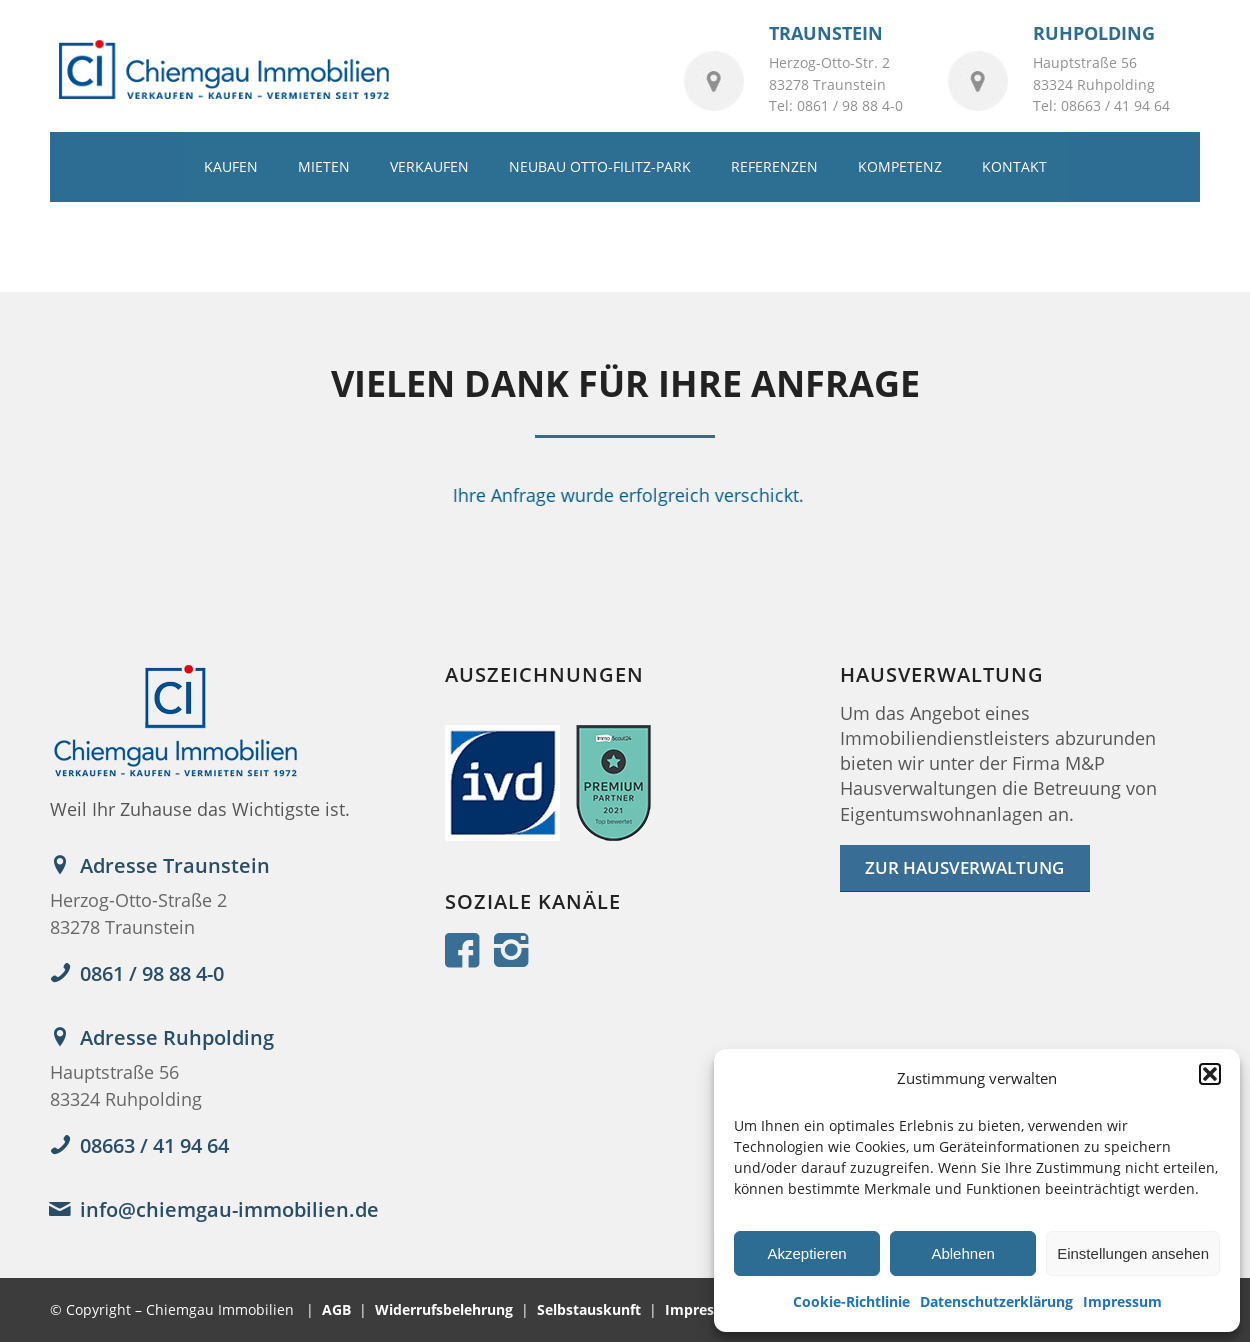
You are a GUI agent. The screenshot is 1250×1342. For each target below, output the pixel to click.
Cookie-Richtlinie (851, 1301)
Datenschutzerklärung (996, 1301)
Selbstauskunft (589, 1309)
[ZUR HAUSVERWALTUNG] (965, 868)
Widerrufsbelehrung (444, 1309)
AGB (336, 1309)
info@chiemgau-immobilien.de (229, 1209)
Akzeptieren (806, 1253)
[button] (1210, 1074)
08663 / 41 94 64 (154, 1145)
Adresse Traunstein (175, 865)
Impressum (1122, 1301)
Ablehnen (962, 1253)
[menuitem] (231, 167)
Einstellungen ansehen (1133, 1253)
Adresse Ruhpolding (177, 1037)
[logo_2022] (222, 71)
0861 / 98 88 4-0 (152, 973)
